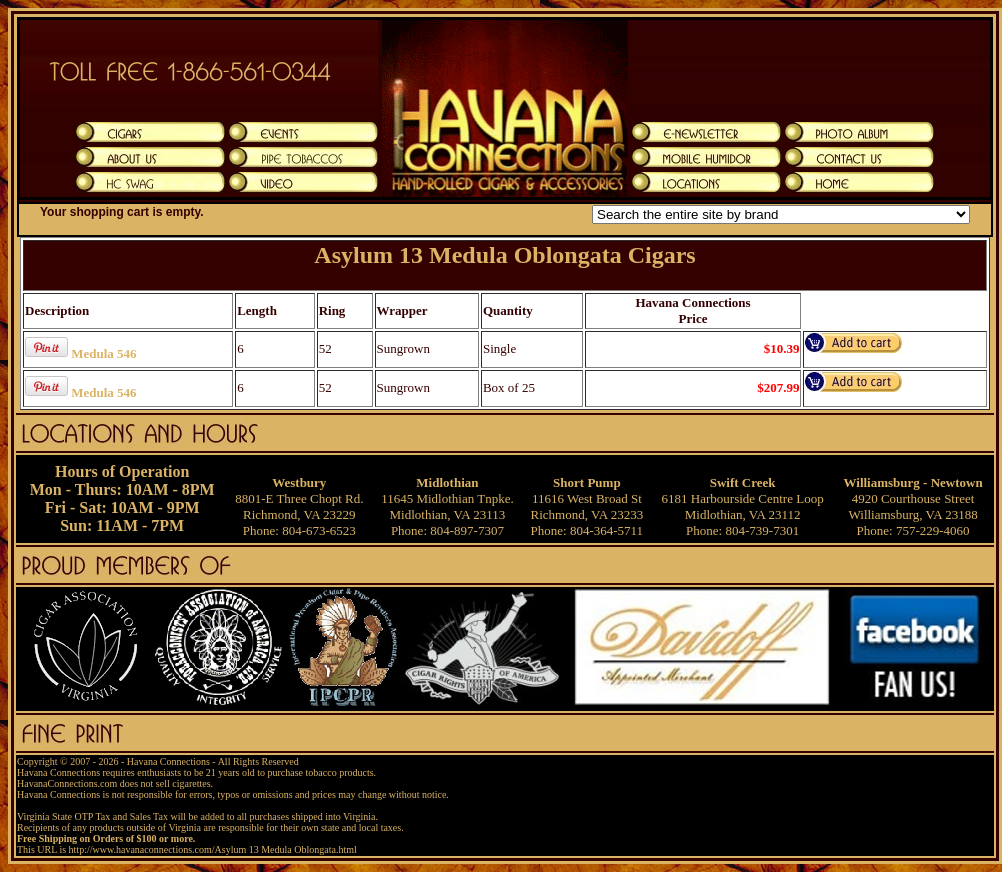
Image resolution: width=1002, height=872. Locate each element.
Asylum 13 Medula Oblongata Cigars (504, 255)
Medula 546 (103, 353)
